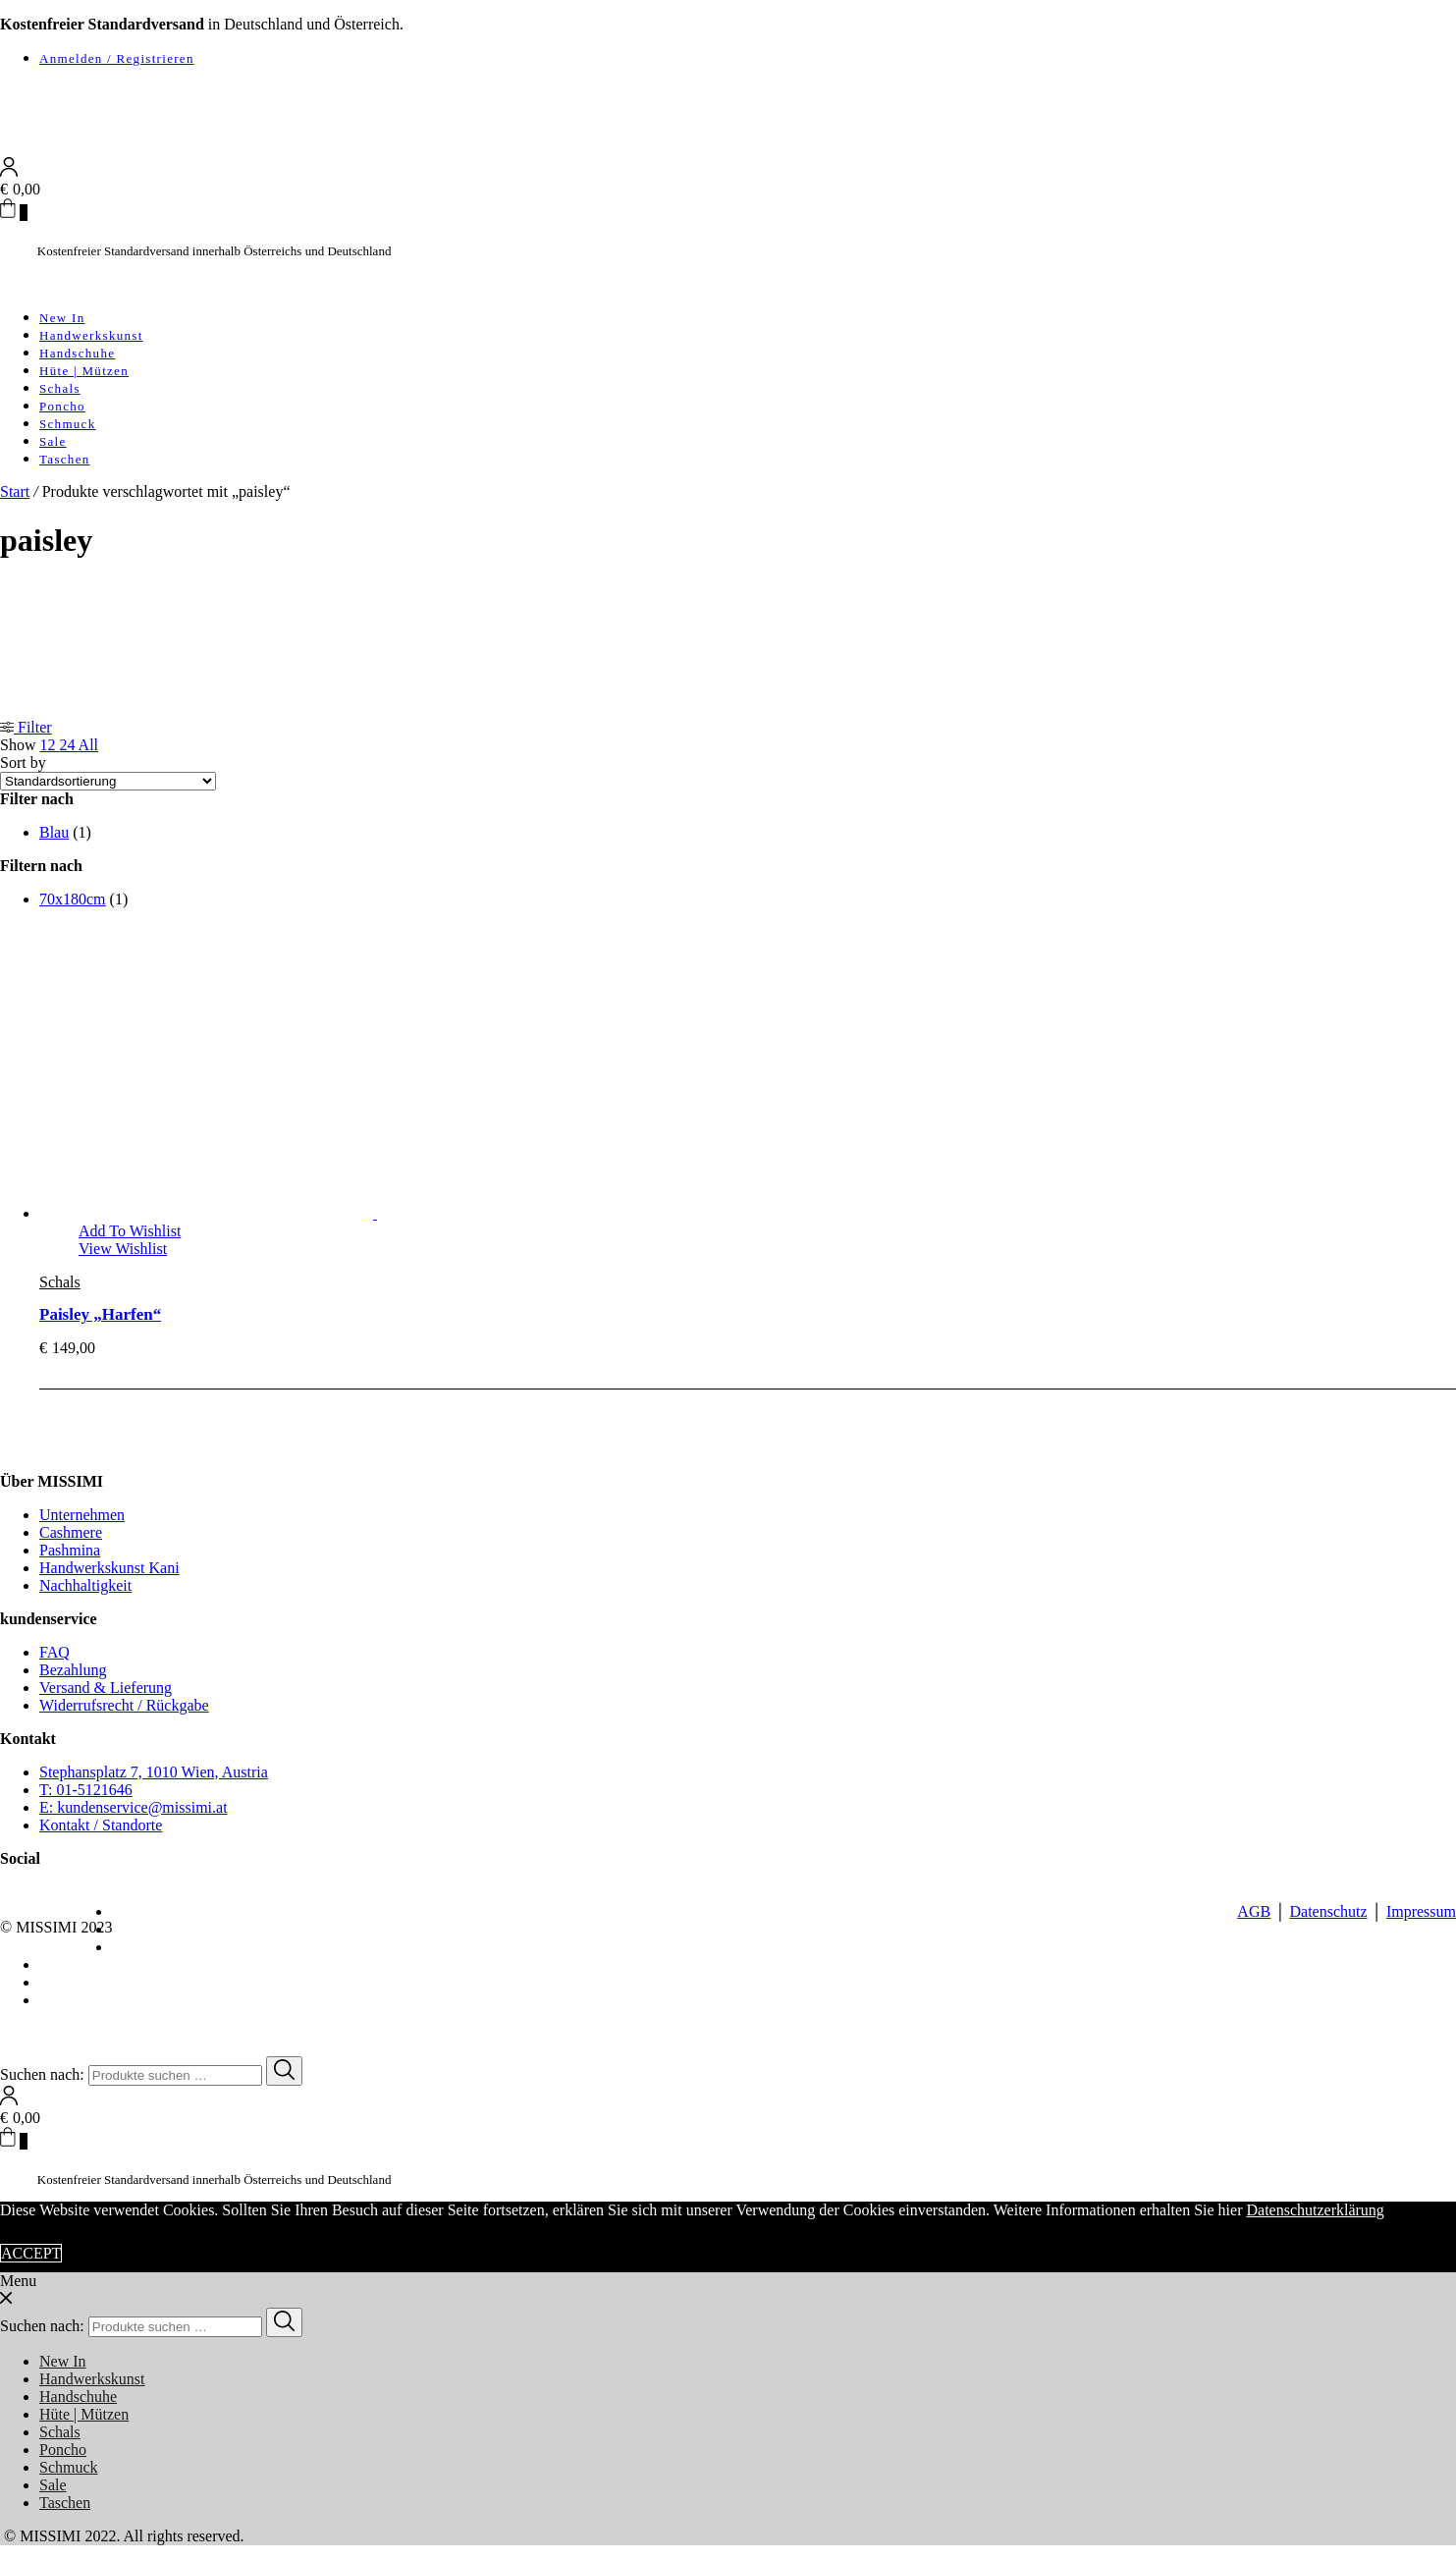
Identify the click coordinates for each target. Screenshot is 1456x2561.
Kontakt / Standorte (100, 1825)
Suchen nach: (42, 2074)
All (88, 744)
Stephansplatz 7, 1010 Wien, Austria (153, 1772)
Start (14, 491)
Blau (54, 832)
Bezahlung (72, 1670)
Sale (53, 441)
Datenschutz (1328, 1911)
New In (61, 317)
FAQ (54, 1652)
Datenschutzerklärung (1314, 2210)
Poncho (62, 406)
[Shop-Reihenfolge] (108, 781)
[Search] (284, 2071)
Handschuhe (77, 353)
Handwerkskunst (91, 335)
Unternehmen (82, 1514)
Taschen (64, 459)
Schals (60, 388)
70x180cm (72, 899)
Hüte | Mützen (84, 370)
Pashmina (69, 1550)
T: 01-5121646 (86, 1789)
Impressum (1421, 1911)
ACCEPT (31, 2253)
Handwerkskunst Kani (109, 1567)
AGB (1253, 1911)
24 (68, 744)
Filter (26, 727)
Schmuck (67, 423)
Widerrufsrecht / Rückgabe (124, 1705)
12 (49, 744)
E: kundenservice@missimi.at (133, 1807)
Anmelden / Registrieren (116, 58)
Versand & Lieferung (105, 1687)
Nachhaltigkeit (85, 1585)
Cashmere (70, 1532)
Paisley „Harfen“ (100, 1314)
